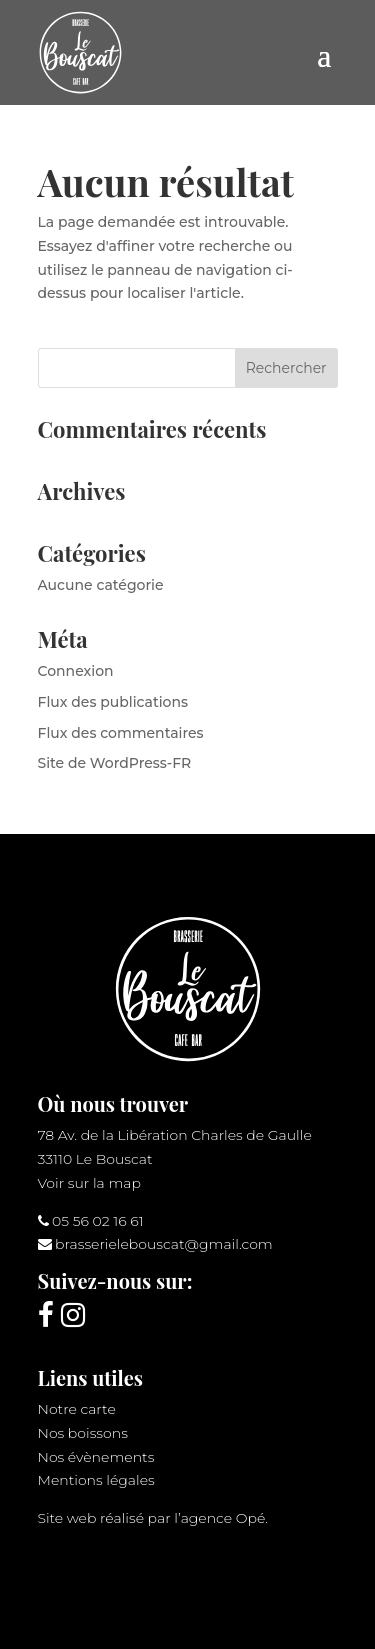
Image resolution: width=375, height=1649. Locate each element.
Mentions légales (96, 1480)
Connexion (76, 671)
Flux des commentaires (121, 733)
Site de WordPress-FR (115, 763)
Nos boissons (83, 1433)
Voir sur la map (89, 1183)
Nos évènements (96, 1457)
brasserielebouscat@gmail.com (164, 1244)
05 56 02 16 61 (98, 1221)
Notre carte (77, 1409)
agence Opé (223, 1518)
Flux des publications (113, 702)
